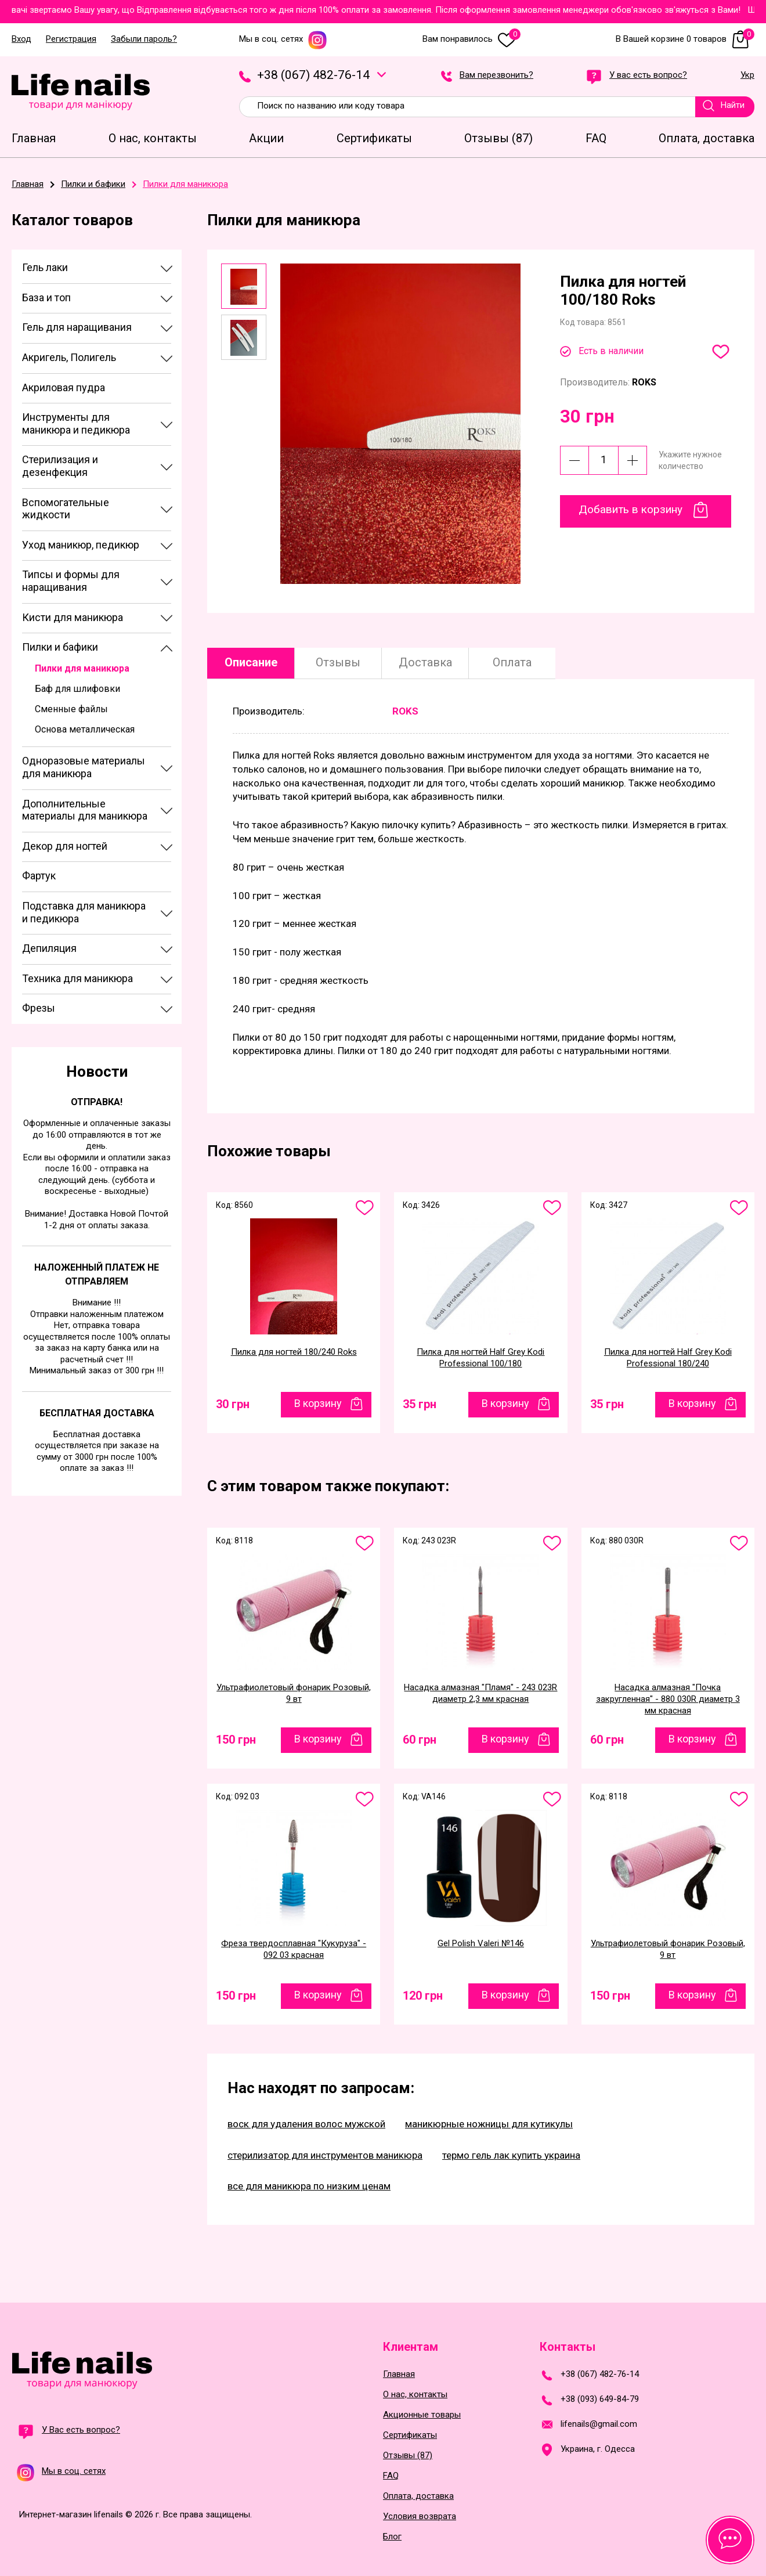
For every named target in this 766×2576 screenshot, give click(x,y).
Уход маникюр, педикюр (80, 545)
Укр (747, 75)
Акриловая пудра (63, 387)
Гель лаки (45, 267)
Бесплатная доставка (96, 1413)
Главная (399, 2374)
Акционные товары (422, 2415)
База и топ (46, 297)
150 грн (236, 1739)
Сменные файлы (71, 709)
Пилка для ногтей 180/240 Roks (294, 1352)
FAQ (391, 2476)
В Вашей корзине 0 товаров (685, 39)
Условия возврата (419, 2516)
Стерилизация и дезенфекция (60, 465)
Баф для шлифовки (77, 688)
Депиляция (49, 948)
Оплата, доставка (418, 2496)
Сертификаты (410, 2435)
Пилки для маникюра (82, 668)
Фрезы (38, 1008)
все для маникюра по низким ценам (309, 2186)
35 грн (419, 1404)
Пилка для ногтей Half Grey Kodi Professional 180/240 (668, 1358)
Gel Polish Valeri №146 (481, 1943)
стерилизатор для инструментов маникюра (324, 2155)
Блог (392, 2536)
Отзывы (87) (407, 2455)
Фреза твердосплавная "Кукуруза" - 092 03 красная (293, 1949)
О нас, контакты (415, 2394)
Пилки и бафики (60, 647)
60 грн (419, 1739)
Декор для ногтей (64, 846)
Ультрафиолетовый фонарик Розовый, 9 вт (293, 1693)
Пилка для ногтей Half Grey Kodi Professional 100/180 (480, 1358)
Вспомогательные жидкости (65, 508)
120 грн (423, 1995)
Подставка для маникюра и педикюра (84, 912)
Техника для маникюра (77, 978)
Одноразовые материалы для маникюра (83, 767)
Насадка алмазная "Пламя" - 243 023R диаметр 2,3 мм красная (480, 1693)
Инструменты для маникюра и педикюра (76, 423)
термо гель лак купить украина (511, 2155)
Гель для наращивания (77, 327)
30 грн (233, 1404)
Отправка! (96, 1101)
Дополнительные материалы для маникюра (84, 810)
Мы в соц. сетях (283, 39)
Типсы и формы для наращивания (71, 580)
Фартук (39, 876)
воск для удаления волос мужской (306, 2124)
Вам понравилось (471, 39)
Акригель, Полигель (69, 357)
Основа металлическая (85, 729)
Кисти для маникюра (72, 617)
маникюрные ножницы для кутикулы (489, 2124)
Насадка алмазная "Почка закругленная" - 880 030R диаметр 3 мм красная (668, 1699)
